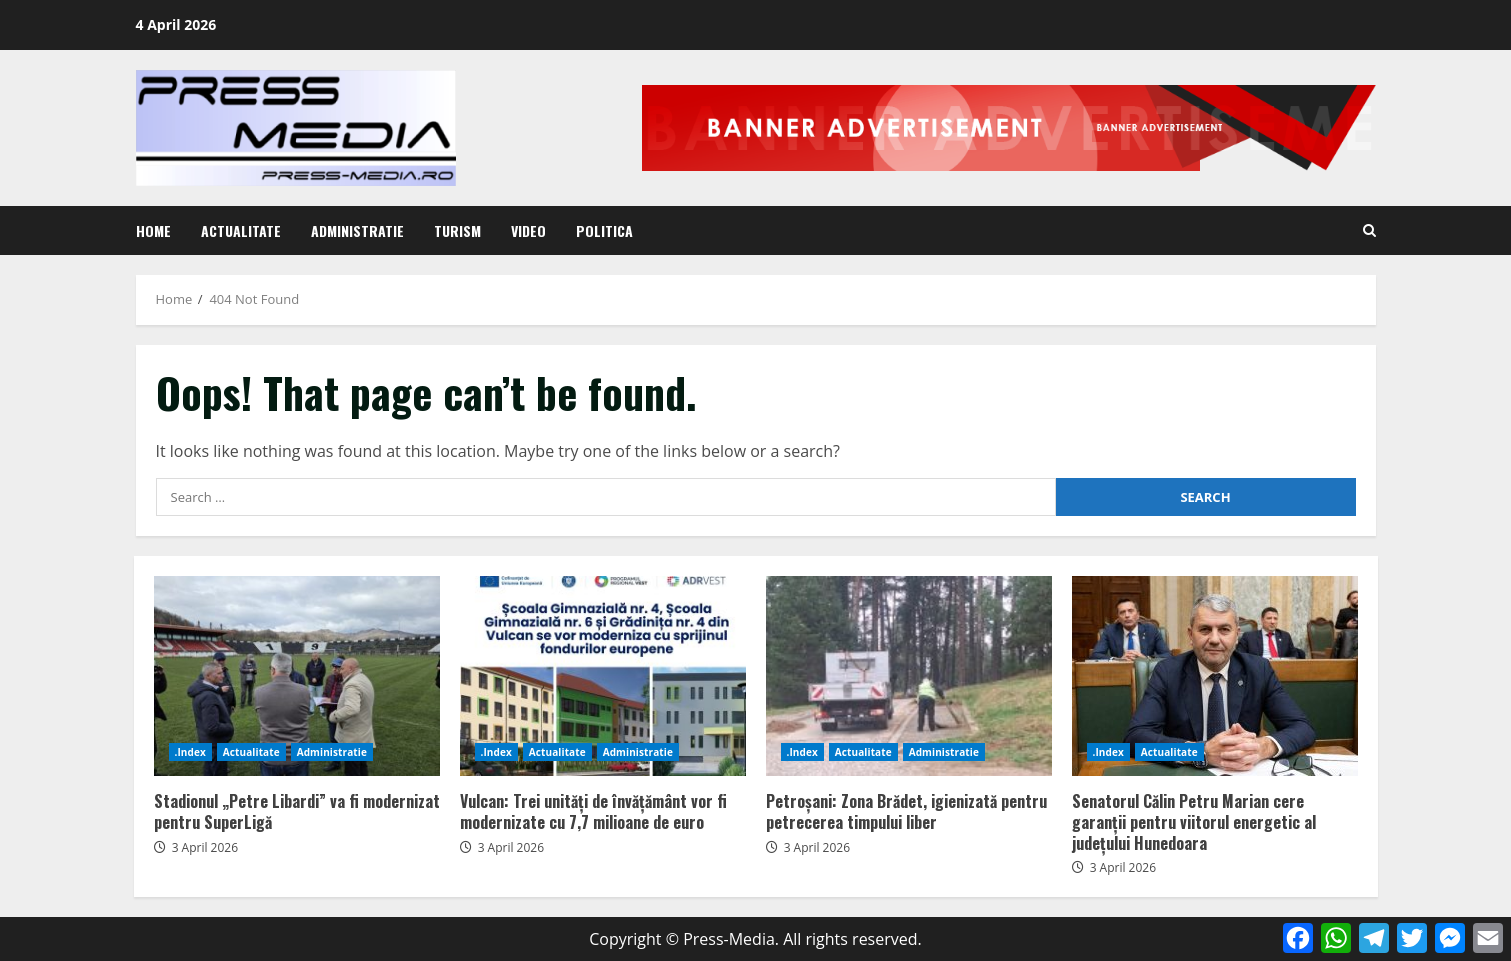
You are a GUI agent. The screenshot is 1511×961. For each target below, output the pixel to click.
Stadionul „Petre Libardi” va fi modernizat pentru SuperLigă (297, 676)
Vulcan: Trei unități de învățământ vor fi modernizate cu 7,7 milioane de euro (603, 676)
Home (153, 230)
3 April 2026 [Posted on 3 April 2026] (205, 847)
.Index (190, 752)
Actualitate (241, 230)
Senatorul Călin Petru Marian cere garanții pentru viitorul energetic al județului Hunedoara (1215, 676)
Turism (457, 230)
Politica (604, 230)
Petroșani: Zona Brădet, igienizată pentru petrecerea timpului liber (909, 676)
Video (528, 230)
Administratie (357, 230)
